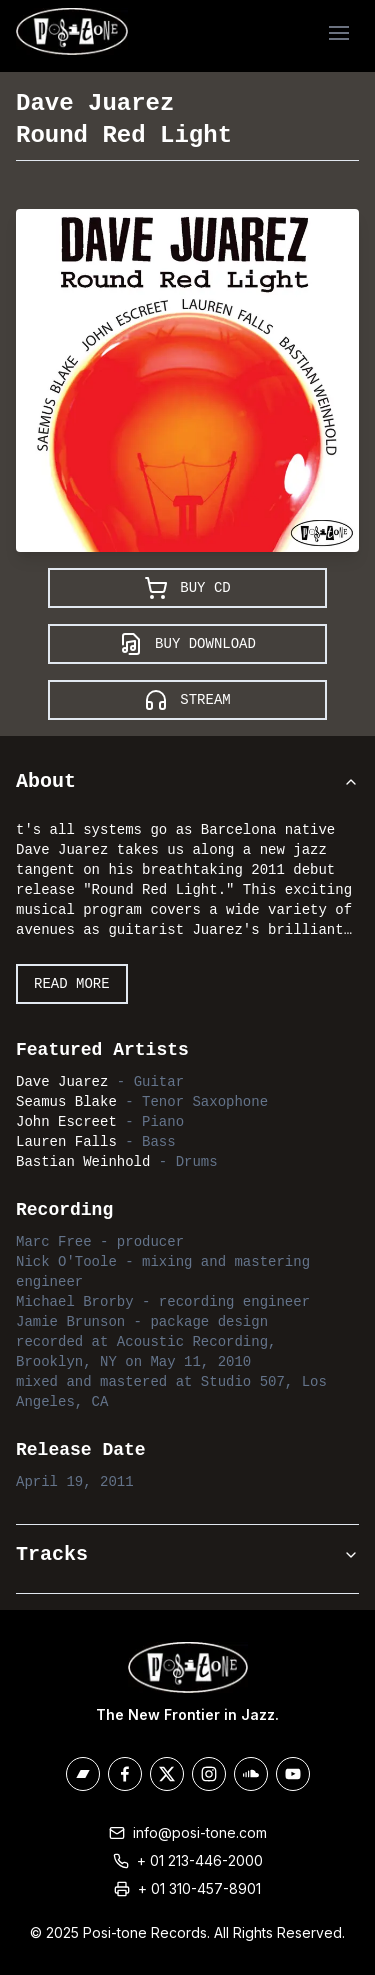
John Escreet (66, 1122)
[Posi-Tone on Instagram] (209, 1774)
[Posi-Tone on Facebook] (125, 1774)
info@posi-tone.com (200, 1832)
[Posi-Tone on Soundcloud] (251, 1774)
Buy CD (187, 588)
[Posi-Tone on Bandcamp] (83, 1774)
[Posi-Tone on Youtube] (293, 1774)
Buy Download (187, 644)
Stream (187, 700)
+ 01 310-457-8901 (199, 1888)
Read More (72, 984)
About (187, 781)
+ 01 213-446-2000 (200, 1860)
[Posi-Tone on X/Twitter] (167, 1774)
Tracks (187, 1554)
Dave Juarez (95, 103)
